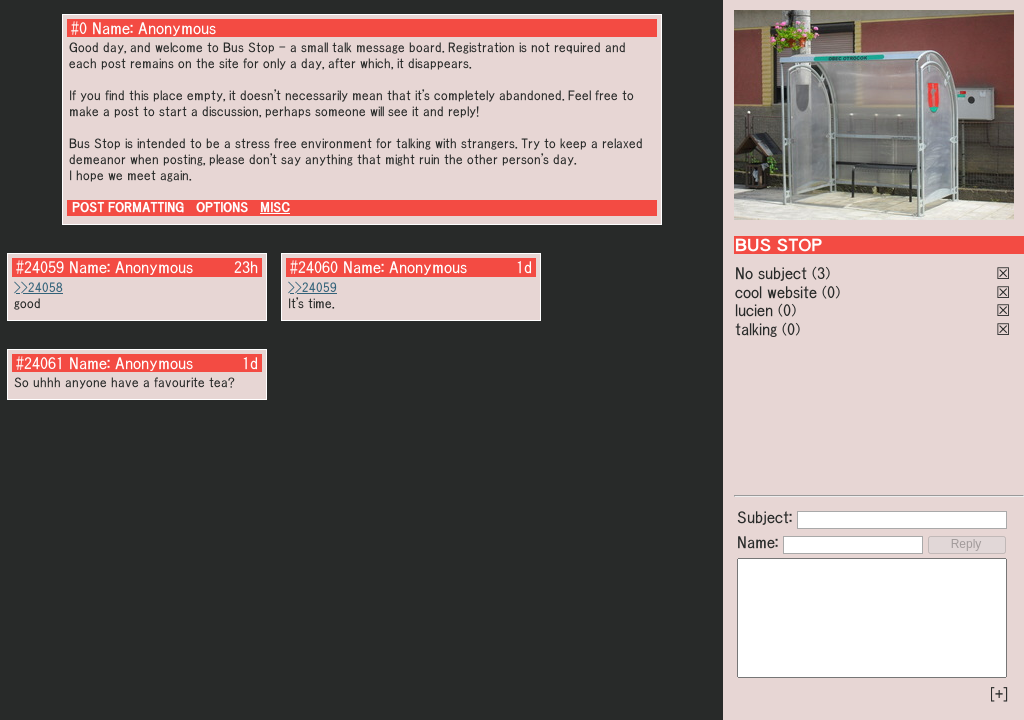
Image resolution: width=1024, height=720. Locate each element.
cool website (776, 292)
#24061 (40, 363)
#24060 (314, 267)
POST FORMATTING (128, 207)
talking (756, 329)
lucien (754, 310)
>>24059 (312, 287)
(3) (821, 273)
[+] (999, 694)
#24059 (40, 267)
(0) (831, 292)
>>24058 (38, 287)
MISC (275, 207)
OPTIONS (222, 207)
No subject (773, 273)
